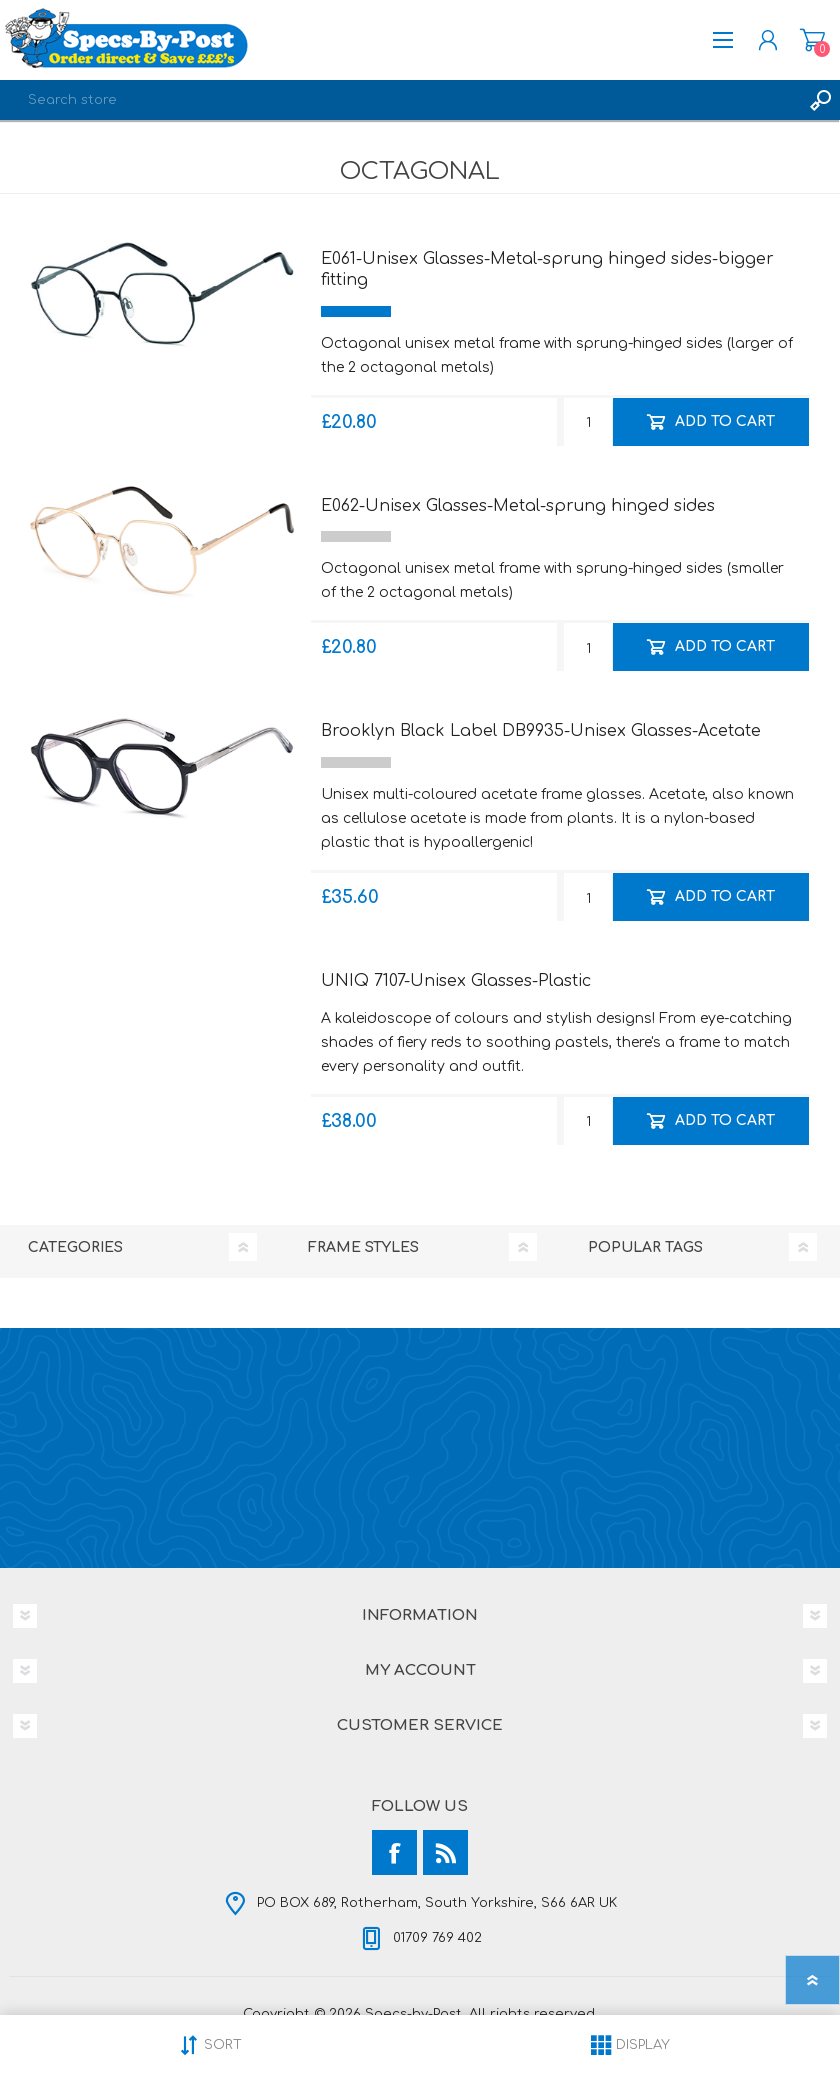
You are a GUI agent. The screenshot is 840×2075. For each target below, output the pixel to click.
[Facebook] (394, 1852)
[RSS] (445, 1852)
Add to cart (725, 420)
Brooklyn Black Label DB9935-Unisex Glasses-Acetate (541, 731)
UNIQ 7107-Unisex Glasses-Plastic (456, 981)
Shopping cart (812, 40)
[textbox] (400, 100)
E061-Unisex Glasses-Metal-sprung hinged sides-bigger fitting (547, 269)
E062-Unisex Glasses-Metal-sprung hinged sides (518, 506)
